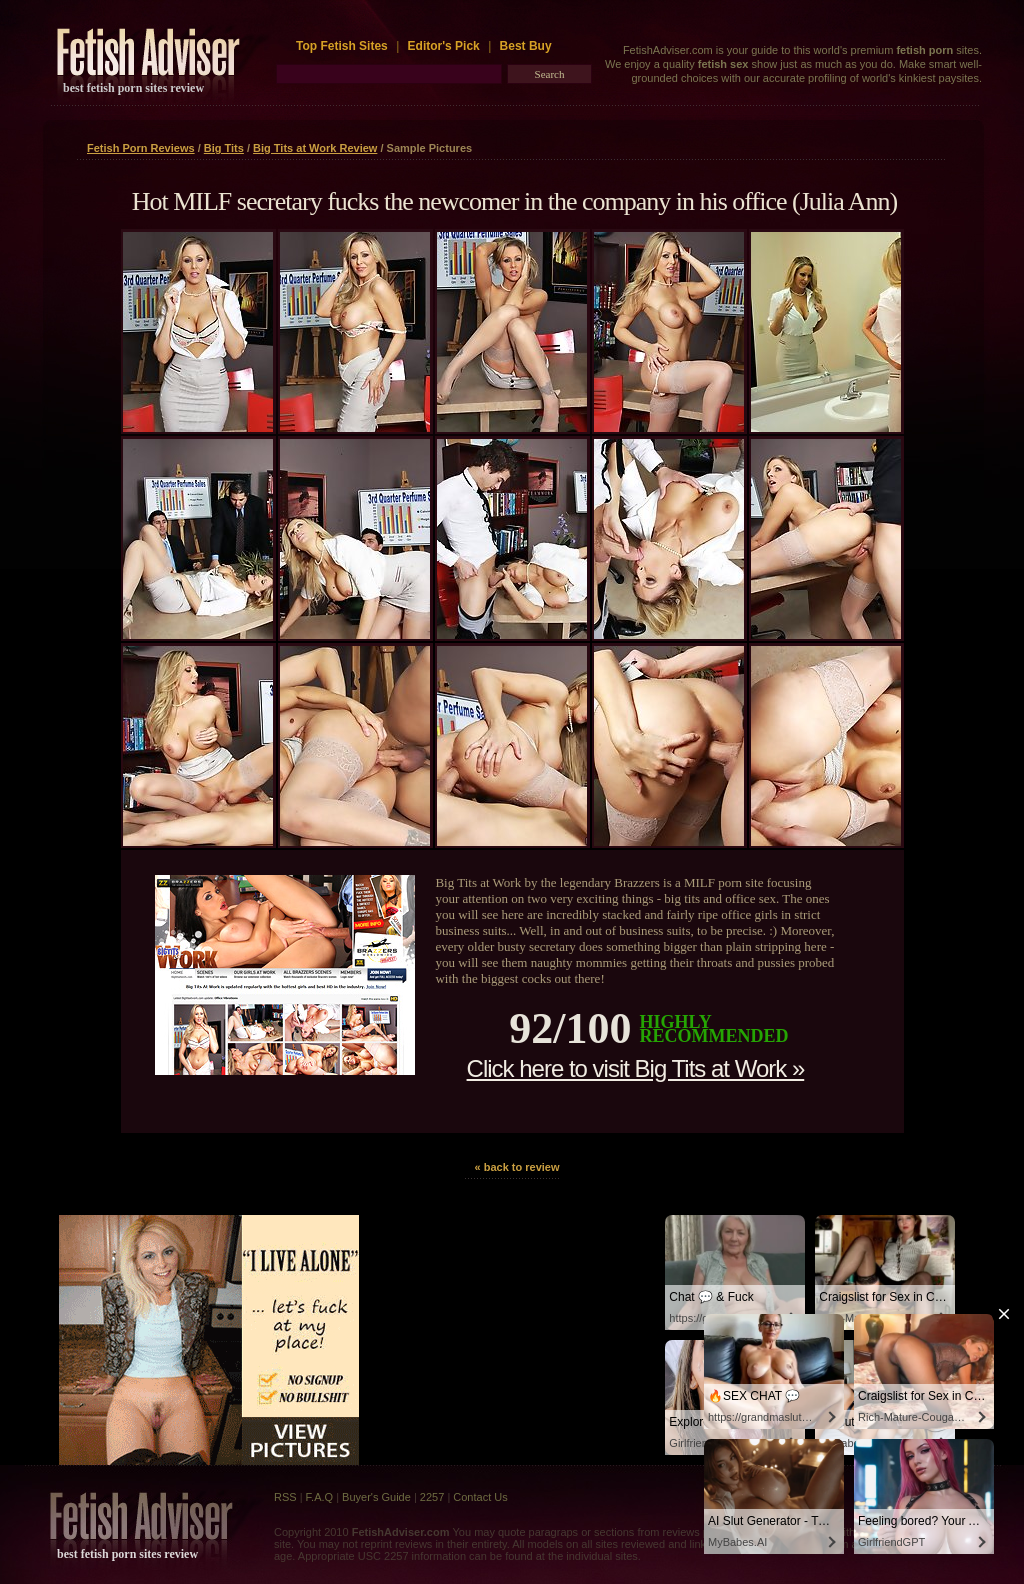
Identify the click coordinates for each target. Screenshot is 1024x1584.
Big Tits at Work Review (315, 148)
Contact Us (480, 1497)
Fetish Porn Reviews (141, 148)
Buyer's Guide (376, 1497)
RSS (285, 1497)
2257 (432, 1497)
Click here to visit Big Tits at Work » (636, 1068)
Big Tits (224, 148)
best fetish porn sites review (133, 88)
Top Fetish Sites (343, 46)
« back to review (517, 1167)
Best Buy (526, 46)
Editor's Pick (444, 46)
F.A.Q (320, 1497)
